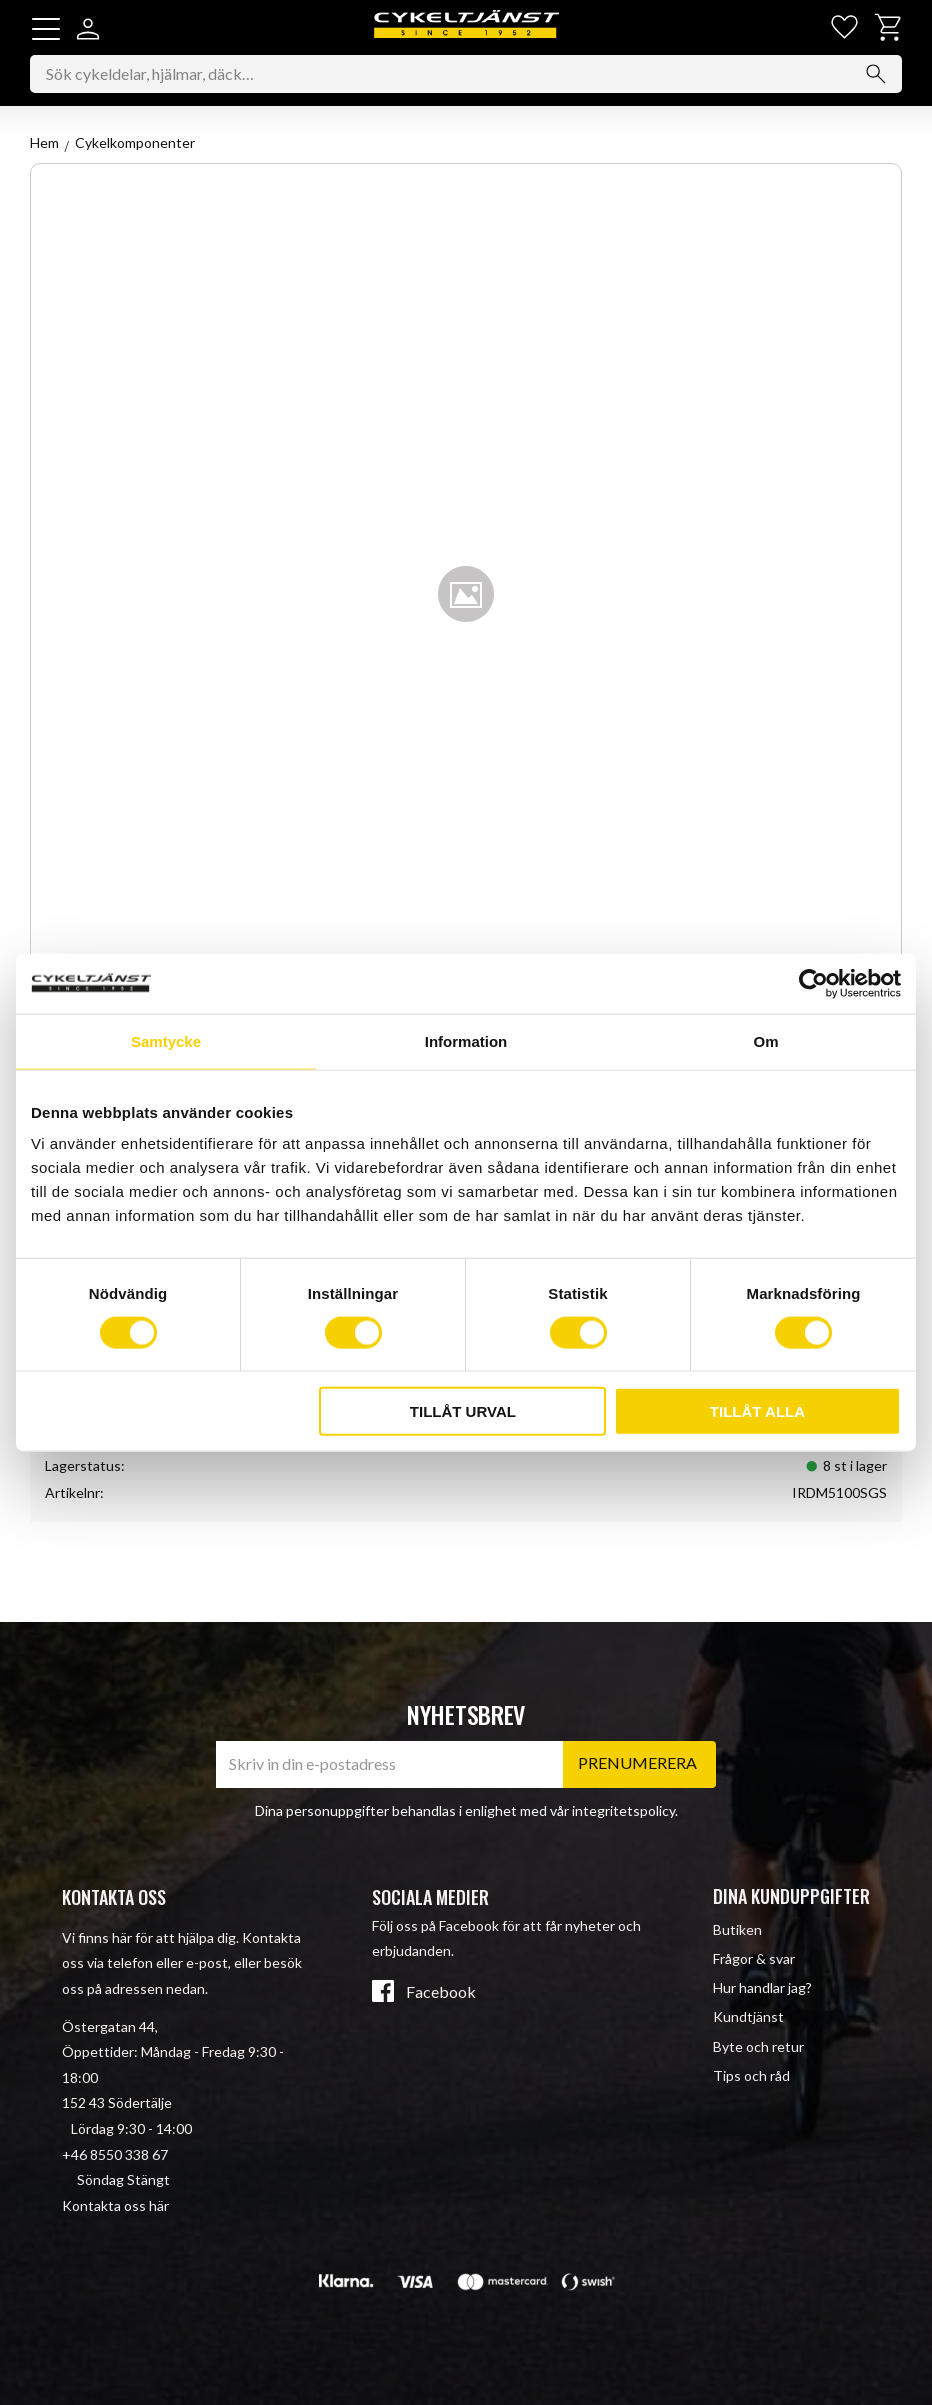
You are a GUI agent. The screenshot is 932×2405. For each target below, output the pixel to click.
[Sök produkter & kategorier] (466, 74)
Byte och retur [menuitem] (758, 2046)
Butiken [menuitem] (737, 1929)
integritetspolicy (623, 1810)
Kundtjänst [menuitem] (748, 2017)
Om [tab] (765, 1040)
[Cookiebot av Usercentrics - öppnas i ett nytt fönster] (813, 983)
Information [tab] (466, 1040)
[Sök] (876, 74)
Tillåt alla (757, 1411)
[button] (46, 29)
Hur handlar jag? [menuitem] (762, 1988)
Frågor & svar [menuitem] (754, 1959)
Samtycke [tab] (166, 1040)
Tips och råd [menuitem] (751, 2075)
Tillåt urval (463, 1411)
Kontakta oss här (115, 2205)
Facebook (441, 1993)
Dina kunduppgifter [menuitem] (791, 1897)
